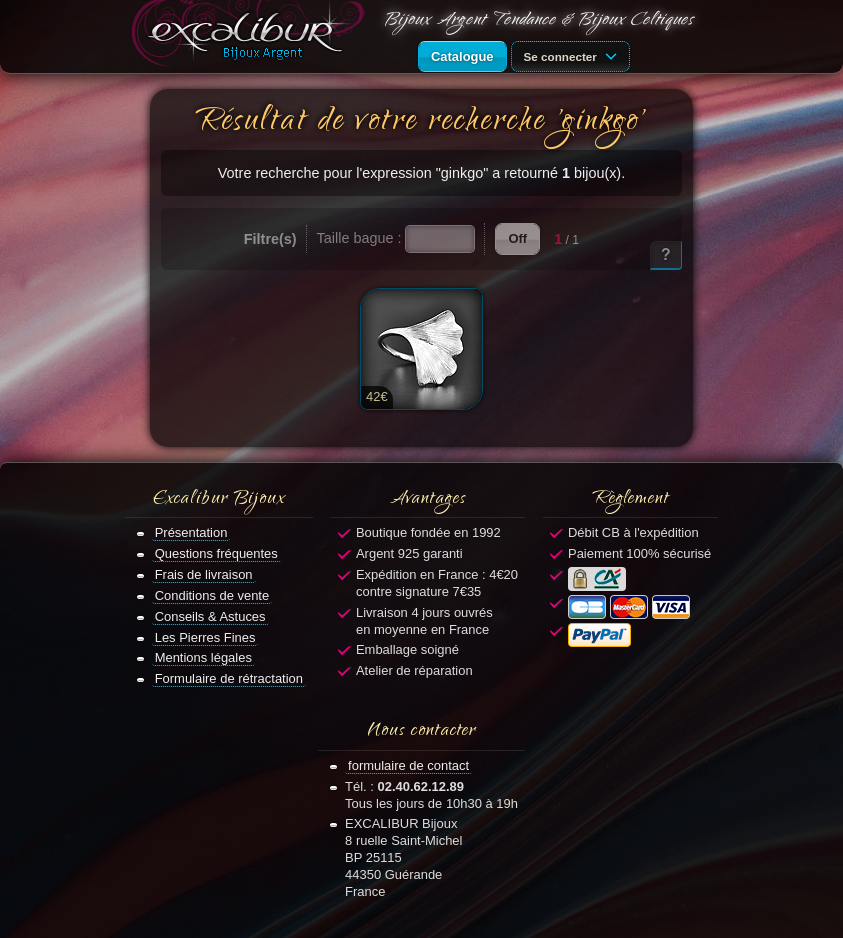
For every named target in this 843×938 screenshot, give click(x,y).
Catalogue (462, 56)
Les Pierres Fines (205, 637)
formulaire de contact (408, 765)
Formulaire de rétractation (229, 678)
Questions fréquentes (216, 553)
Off (517, 238)
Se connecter (574, 55)
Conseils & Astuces (210, 616)
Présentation (191, 532)
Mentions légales (203, 657)
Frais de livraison (204, 574)
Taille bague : (359, 238)
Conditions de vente (212, 595)
